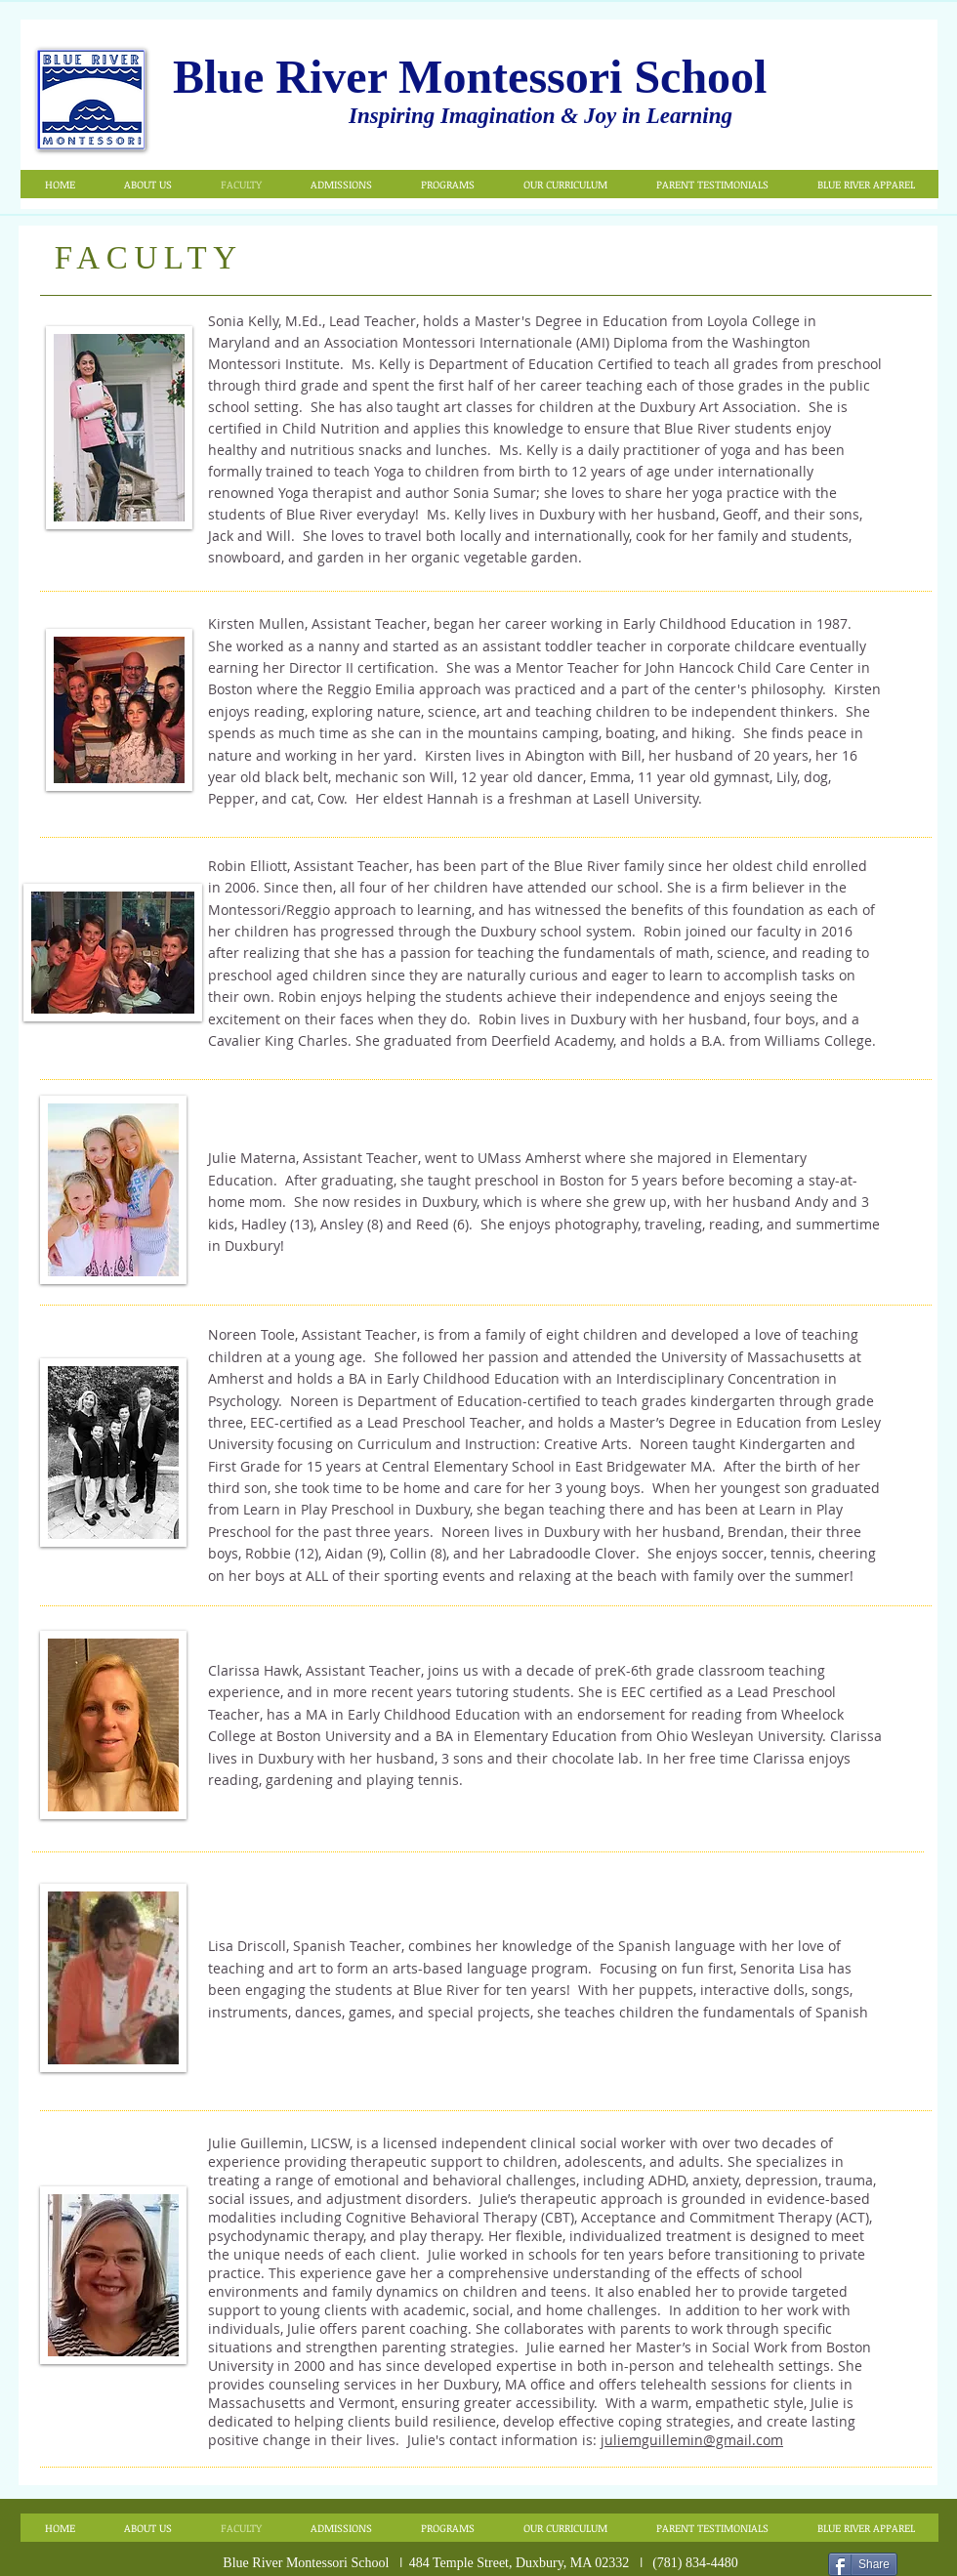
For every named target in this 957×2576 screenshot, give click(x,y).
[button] (147, 184)
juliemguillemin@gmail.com (692, 2440)
